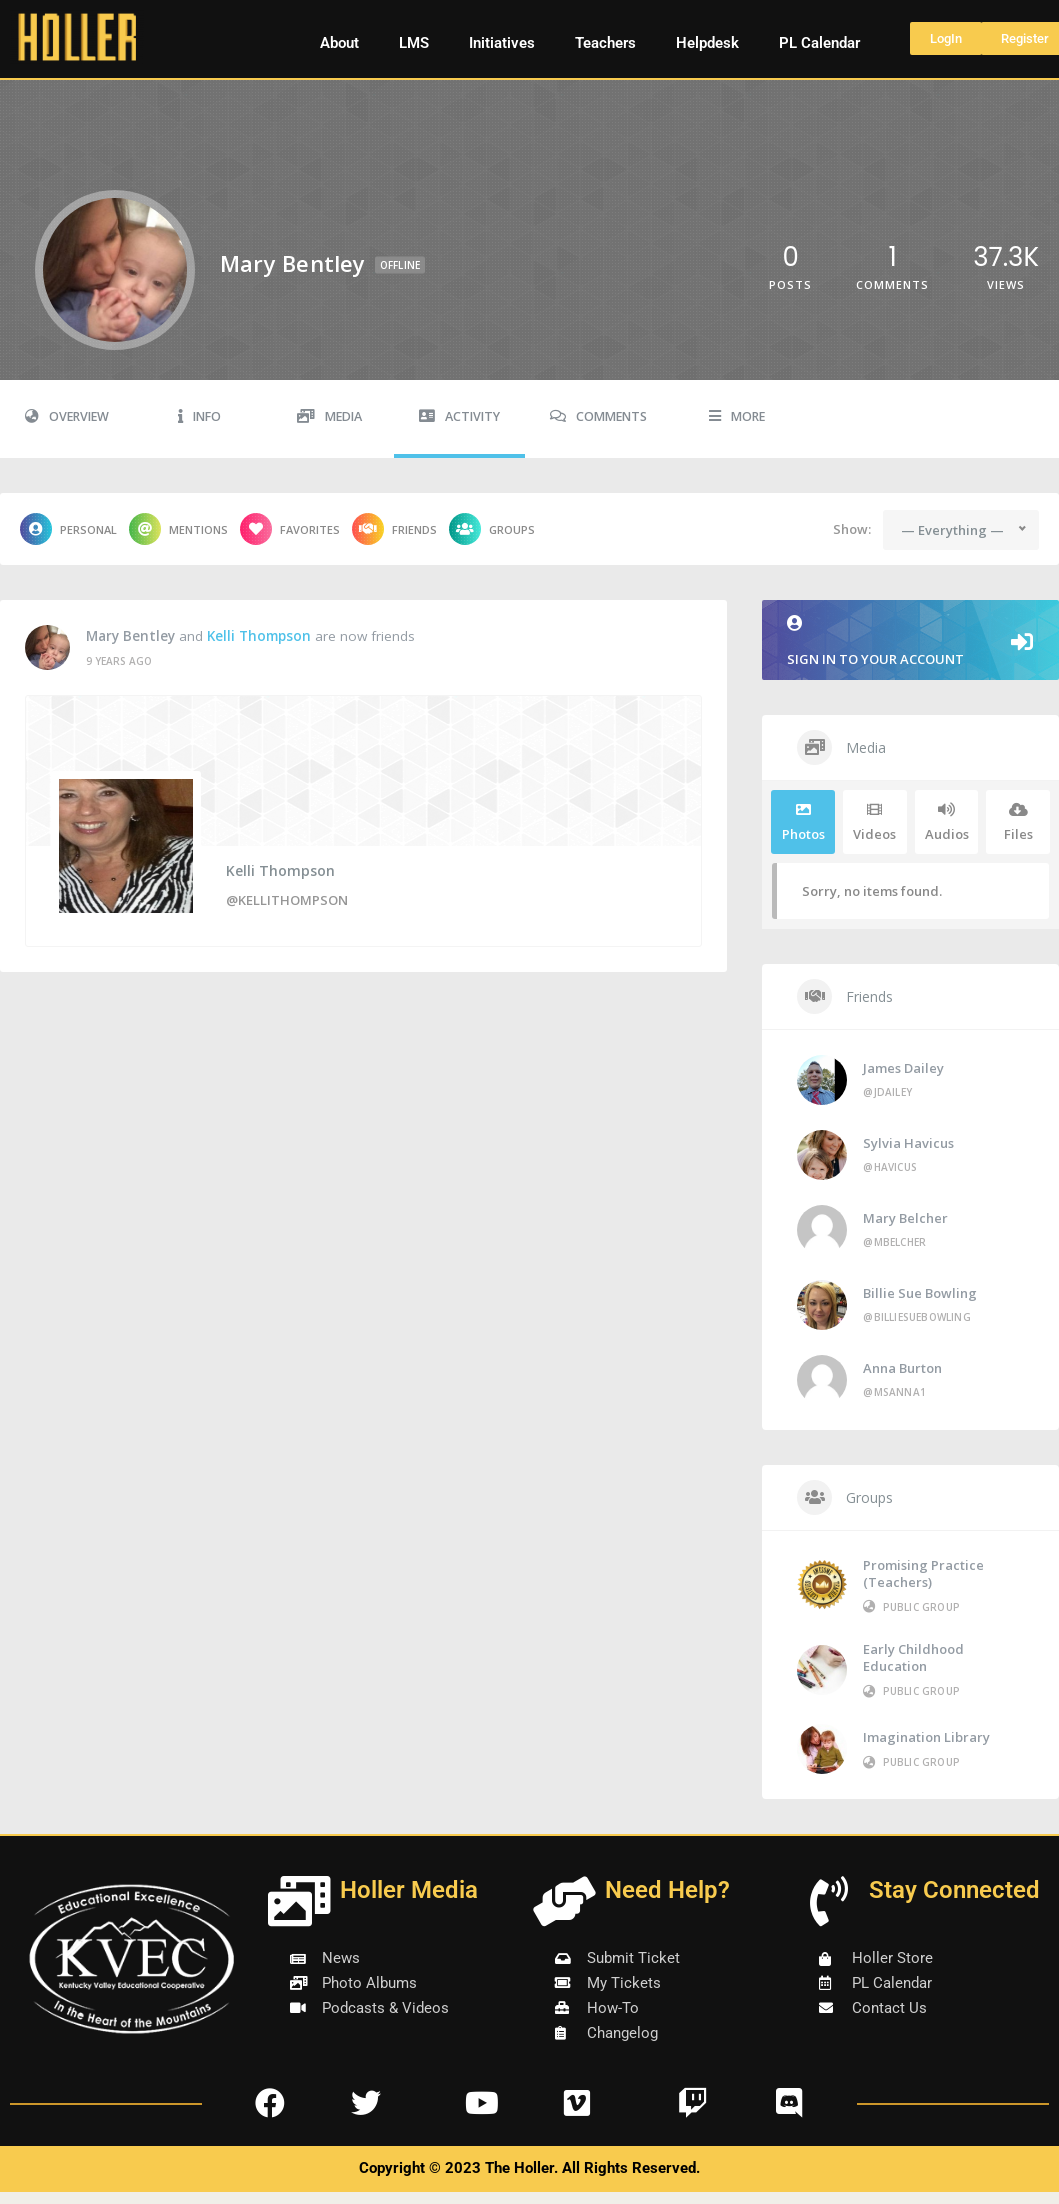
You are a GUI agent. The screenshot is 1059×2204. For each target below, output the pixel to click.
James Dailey (903, 1068)
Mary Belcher (905, 1218)
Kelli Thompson (259, 636)
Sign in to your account (910, 641)
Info (199, 416)
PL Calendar (819, 43)
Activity (459, 416)
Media (329, 416)
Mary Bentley (130, 636)
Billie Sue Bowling (920, 1293)
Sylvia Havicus (908, 1143)
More (737, 416)
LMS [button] (414, 43)
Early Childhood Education (913, 1657)
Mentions (178, 529)
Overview (67, 416)
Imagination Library (926, 1737)
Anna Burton (902, 1368)
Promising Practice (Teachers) (923, 1573)
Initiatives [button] (502, 43)
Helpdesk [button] (707, 43)
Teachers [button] (605, 43)
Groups (492, 529)
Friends (394, 529)
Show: (852, 529)
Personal (68, 529)
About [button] (339, 43)
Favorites (290, 529)
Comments (598, 416)
